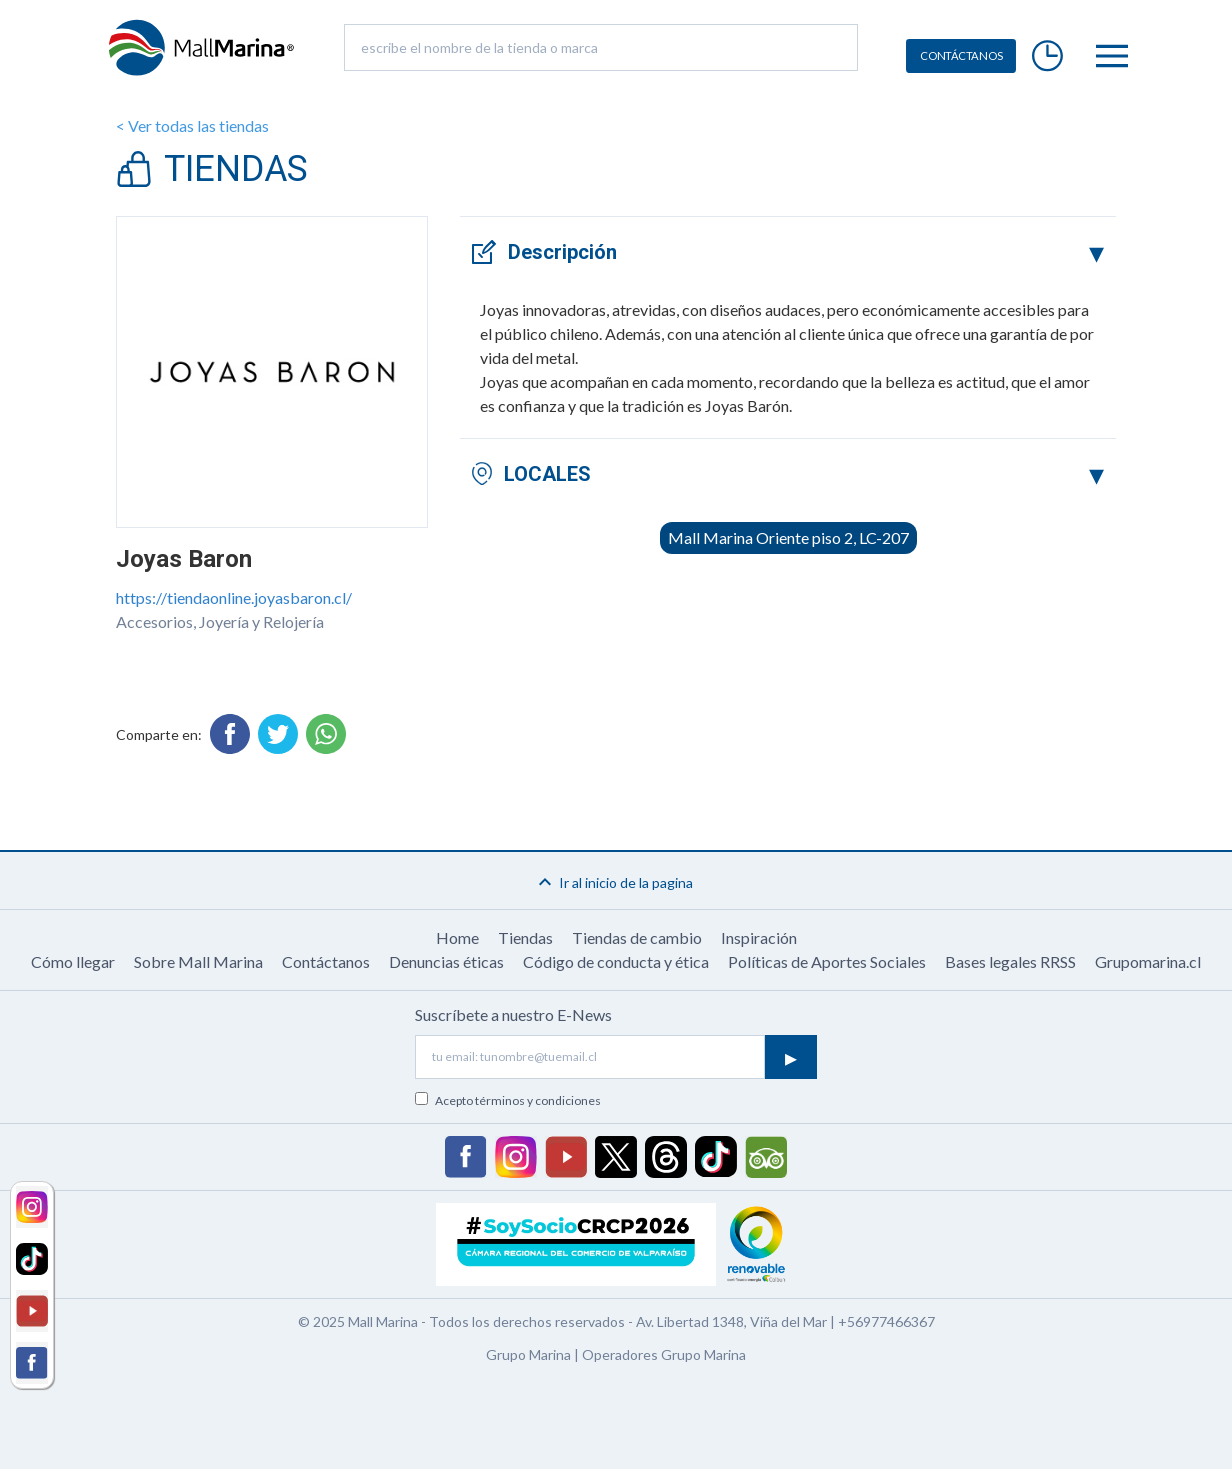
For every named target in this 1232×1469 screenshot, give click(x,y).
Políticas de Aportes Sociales (827, 961)
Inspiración (759, 937)
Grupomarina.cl (1148, 961)
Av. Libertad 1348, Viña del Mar (731, 1321)
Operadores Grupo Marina (664, 1354)
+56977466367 (886, 1321)
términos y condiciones (538, 1100)
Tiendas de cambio (637, 937)
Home (457, 937)
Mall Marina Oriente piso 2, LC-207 (788, 537)
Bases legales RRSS (1010, 961)
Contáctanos (326, 961)
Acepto (518, 1100)
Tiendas (525, 937)
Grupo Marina (528, 1354)
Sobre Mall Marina (198, 961)
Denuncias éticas (446, 961)
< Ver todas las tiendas (192, 125)
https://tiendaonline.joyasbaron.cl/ (234, 597)
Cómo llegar (73, 961)
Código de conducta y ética (616, 961)
